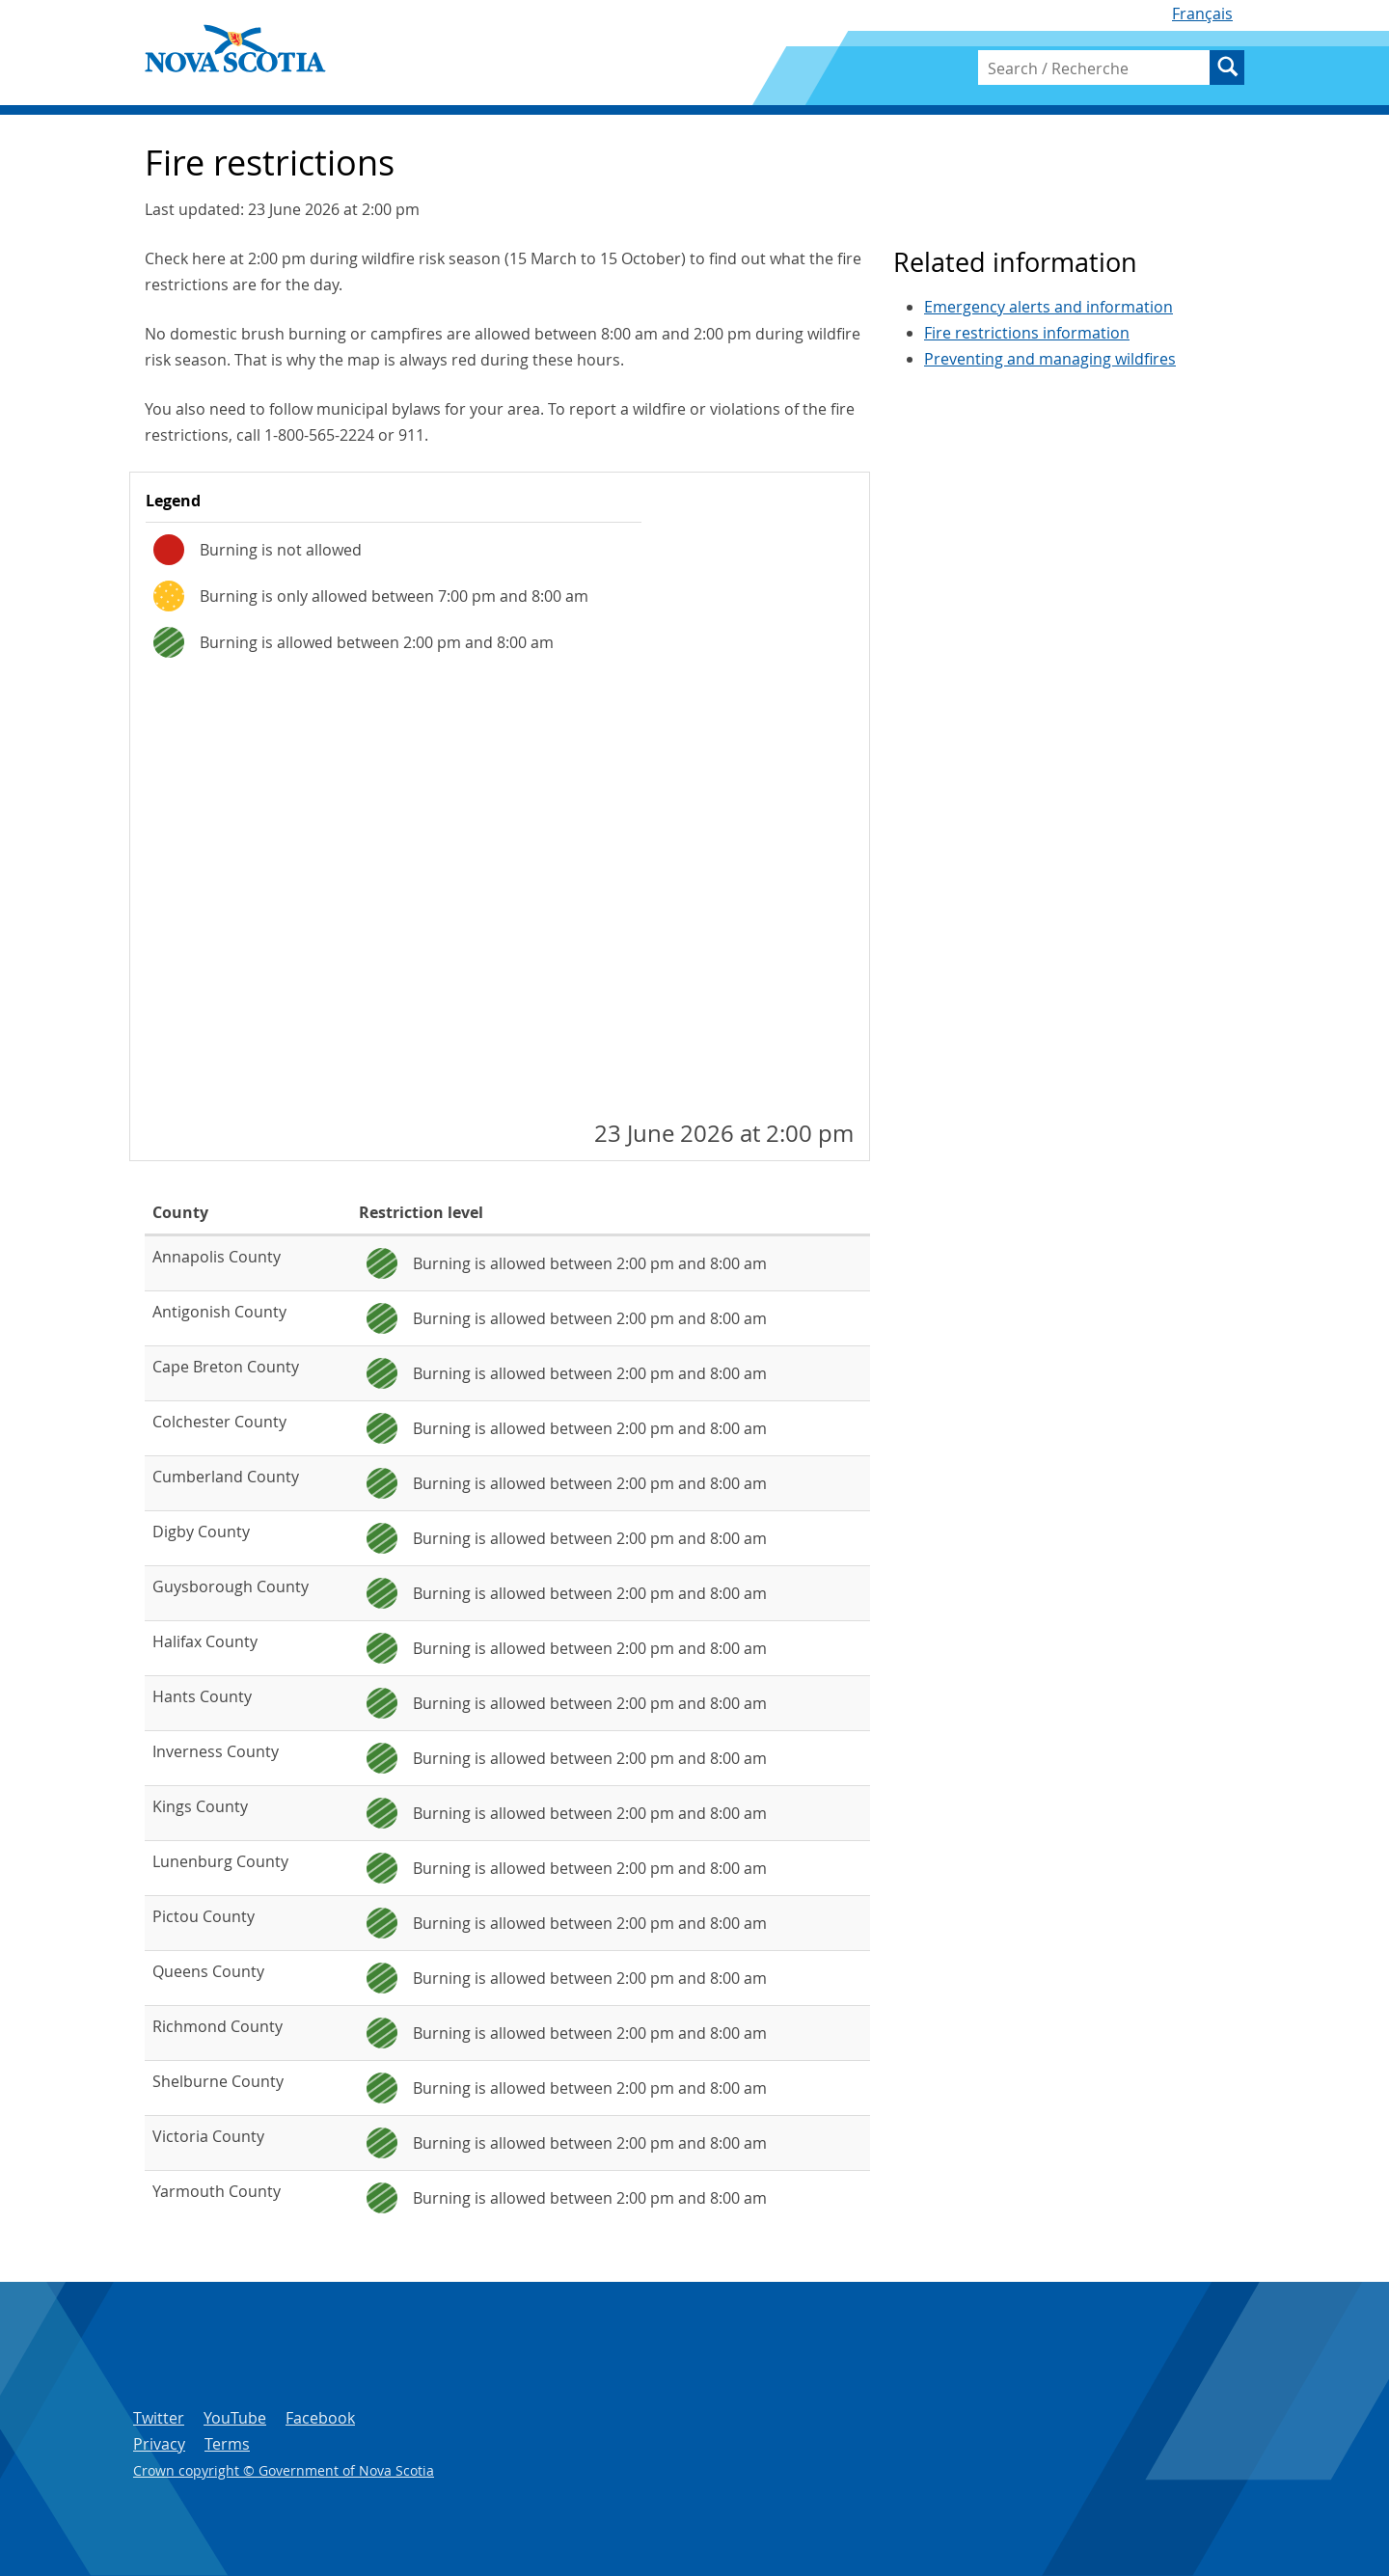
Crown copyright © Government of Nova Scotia (283, 2470)
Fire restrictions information (1027, 332)
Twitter (158, 2417)
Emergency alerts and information (1048, 306)
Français (1202, 13)
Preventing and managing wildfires (1050, 358)
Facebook (320, 2417)
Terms (227, 2443)
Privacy (159, 2443)
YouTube (235, 2417)
